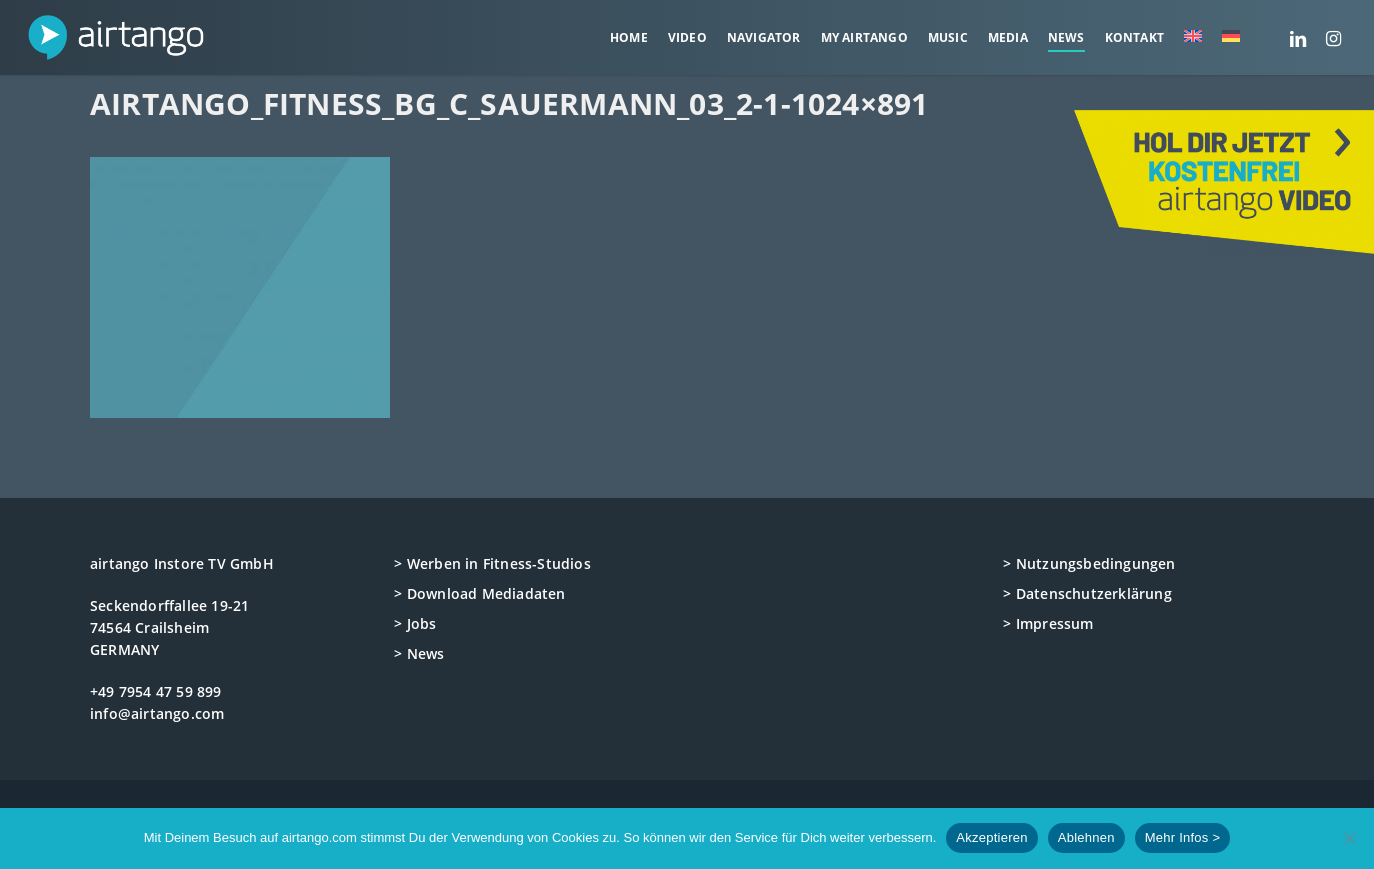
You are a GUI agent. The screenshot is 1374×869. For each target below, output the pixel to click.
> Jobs (415, 623)
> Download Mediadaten (479, 593)
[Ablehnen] (1349, 838)
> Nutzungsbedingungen (1089, 563)
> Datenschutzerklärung (1087, 593)
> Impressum (1048, 623)
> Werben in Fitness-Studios (492, 563)
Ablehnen (1086, 837)
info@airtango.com (157, 713)
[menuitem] (1193, 38)
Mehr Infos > (1183, 837)
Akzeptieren (991, 837)
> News (419, 653)
